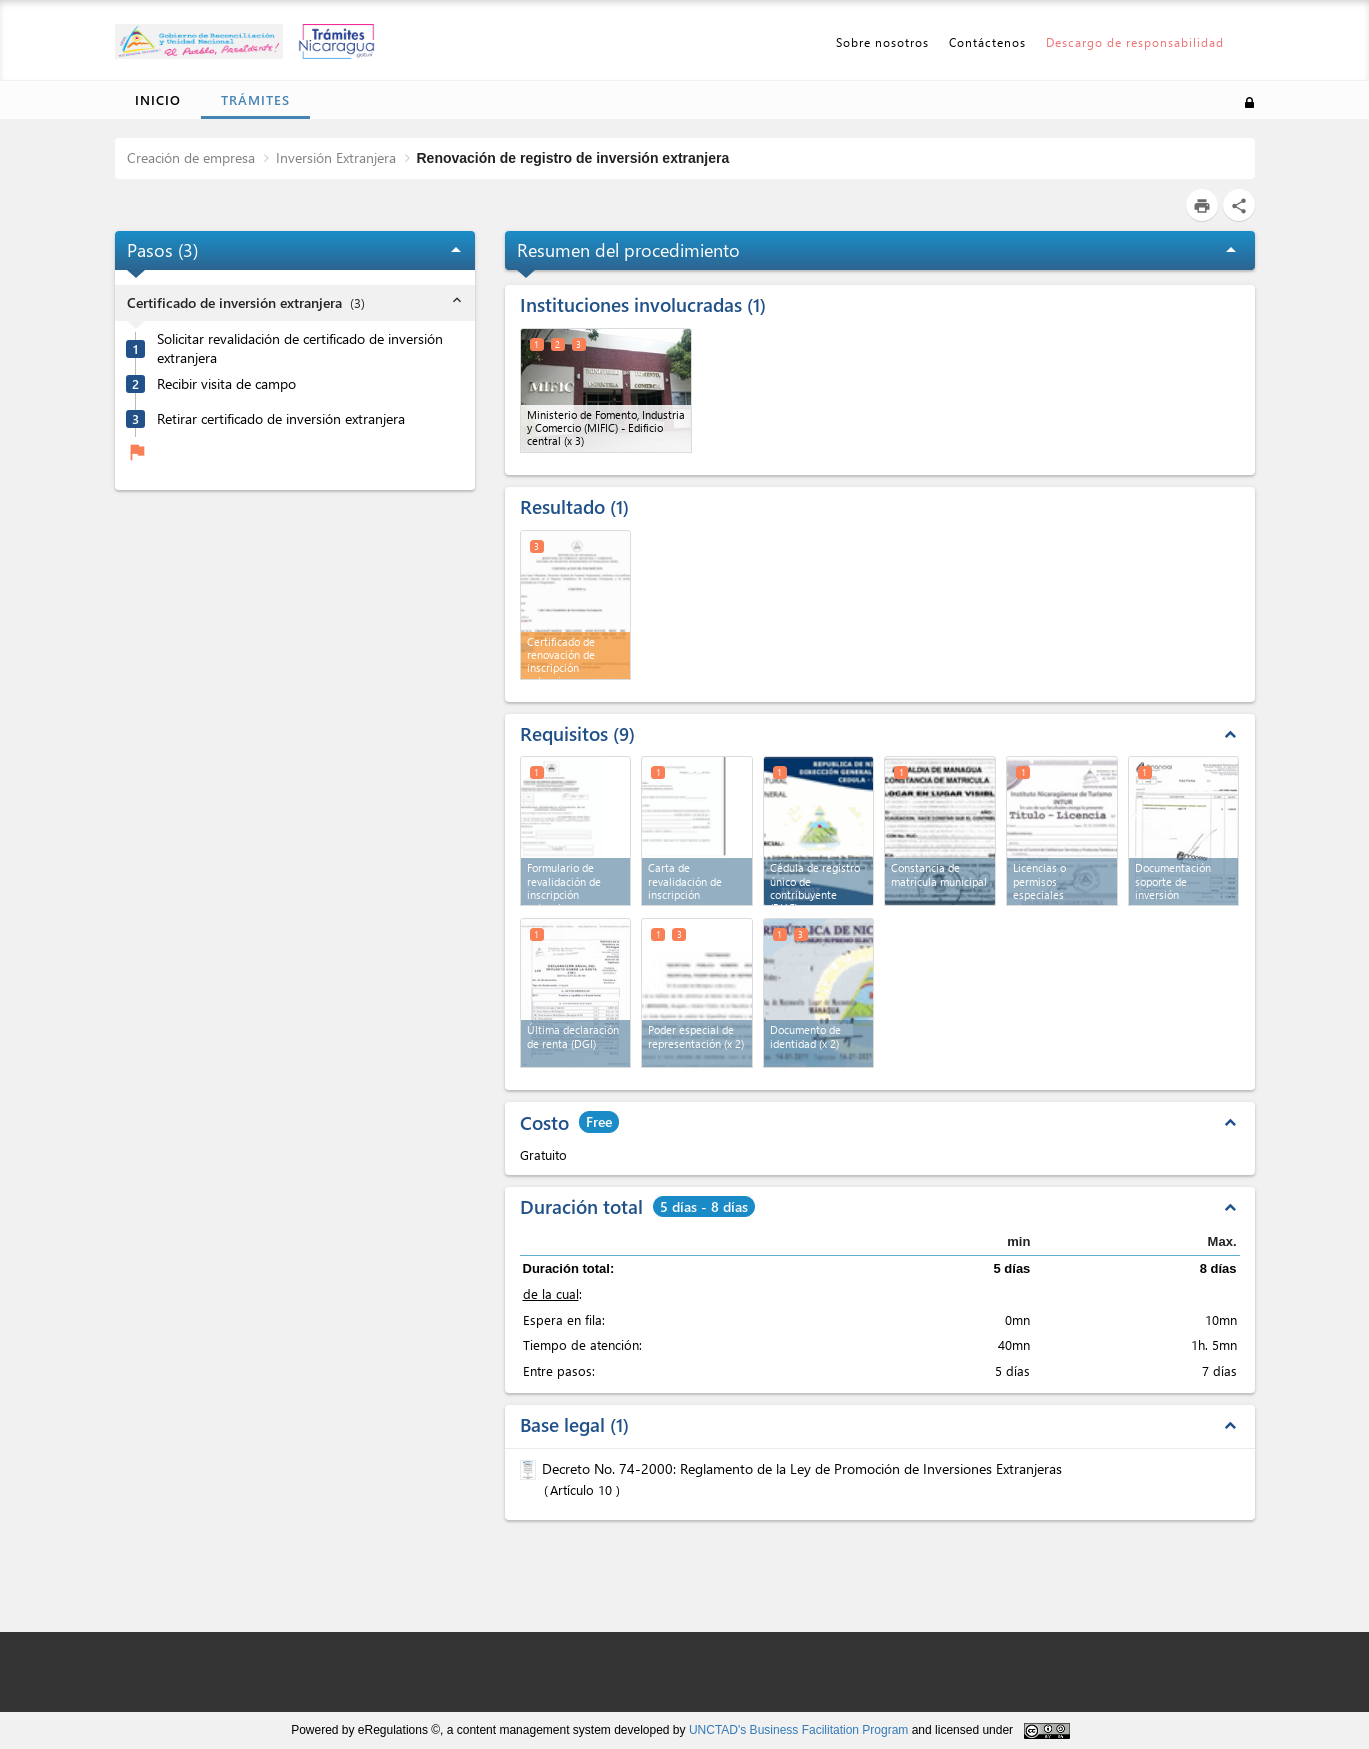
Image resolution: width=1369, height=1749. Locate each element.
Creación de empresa (191, 157)
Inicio (158, 99)
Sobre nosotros (882, 42)
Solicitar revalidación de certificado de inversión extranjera (300, 348)
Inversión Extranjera (336, 157)
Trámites (255, 99)
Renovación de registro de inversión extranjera (573, 158)
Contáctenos (987, 42)
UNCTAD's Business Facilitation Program (798, 1730)
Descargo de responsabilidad (1135, 42)
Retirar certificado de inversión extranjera (281, 419)
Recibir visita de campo (226, 384)
